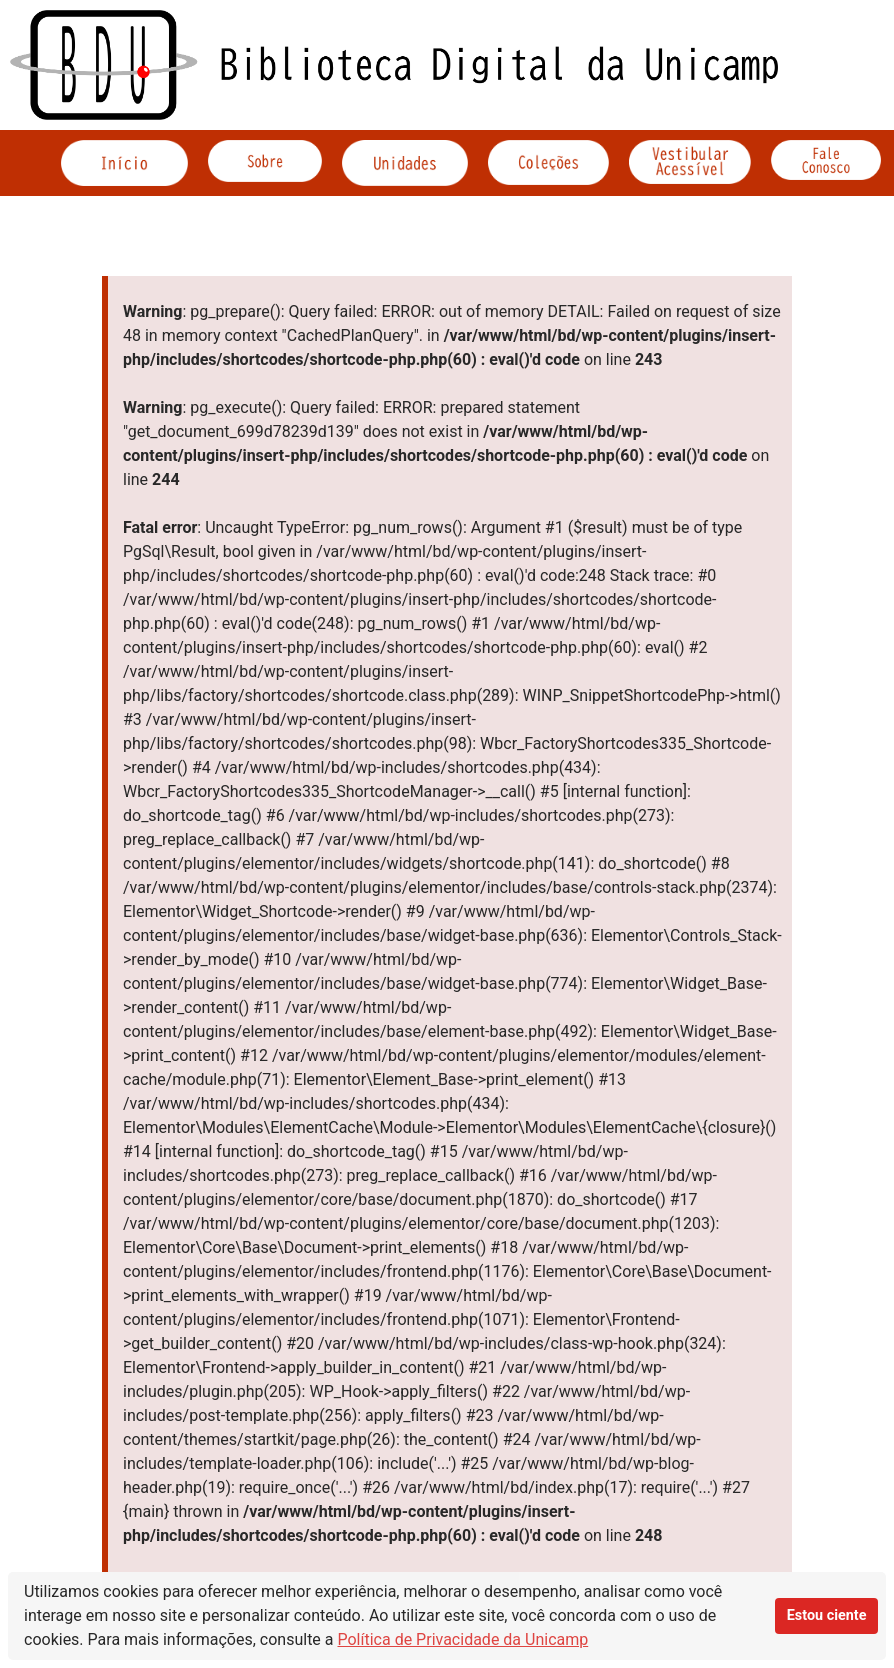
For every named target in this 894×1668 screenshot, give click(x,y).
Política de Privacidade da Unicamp (463, 1639)
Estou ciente (827, 1615)
